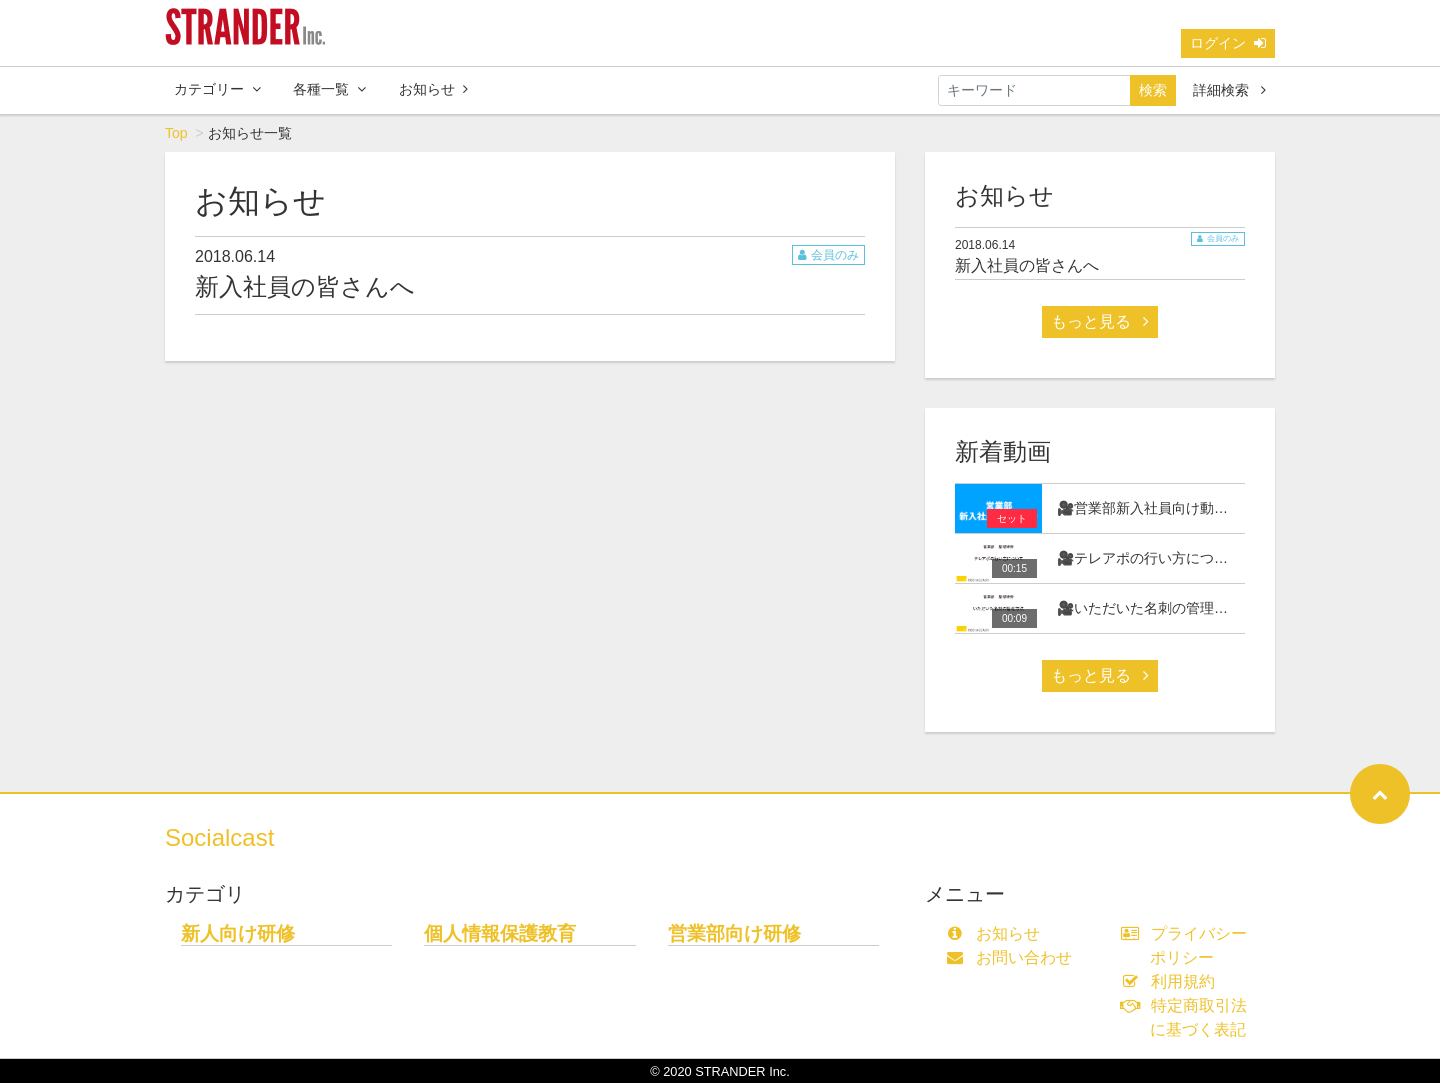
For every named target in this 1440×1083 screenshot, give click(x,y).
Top (176, 133)
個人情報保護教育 (500, 933)
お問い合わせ (1013, 957)
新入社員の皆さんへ (305, 286)
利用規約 (1172, 981)
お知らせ (433, 89)
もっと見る (1100, 321)
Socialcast (219, 837)
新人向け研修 (238, 933)
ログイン (1228, 43)
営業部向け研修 (734, 933)
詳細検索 (1229, 90)
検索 (1153, 90)
